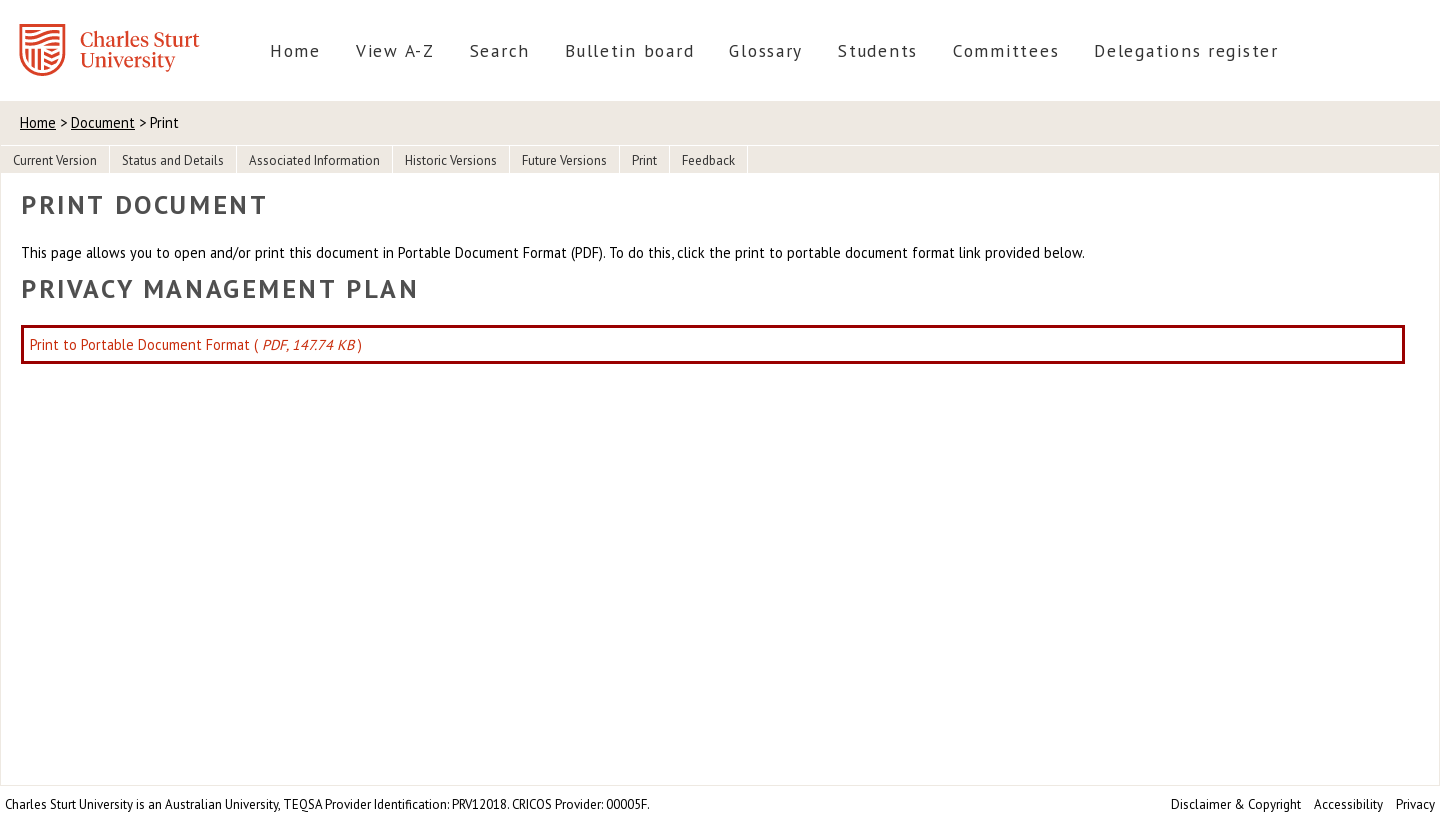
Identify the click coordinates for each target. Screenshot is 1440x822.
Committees (1006, 50)
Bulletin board (629, 50)
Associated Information (314, 160)
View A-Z (395, 50)
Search (500, 50)
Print (644, 160)
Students (878, 50)
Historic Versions (451, 160)
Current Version (55, 160)
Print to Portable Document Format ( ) (196, 344)
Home (295, 50)
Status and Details (173, 160)
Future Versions (564, 160)
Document (103, 122)
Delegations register (1186, 50)
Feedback (708, 160)
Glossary (766, 50)
